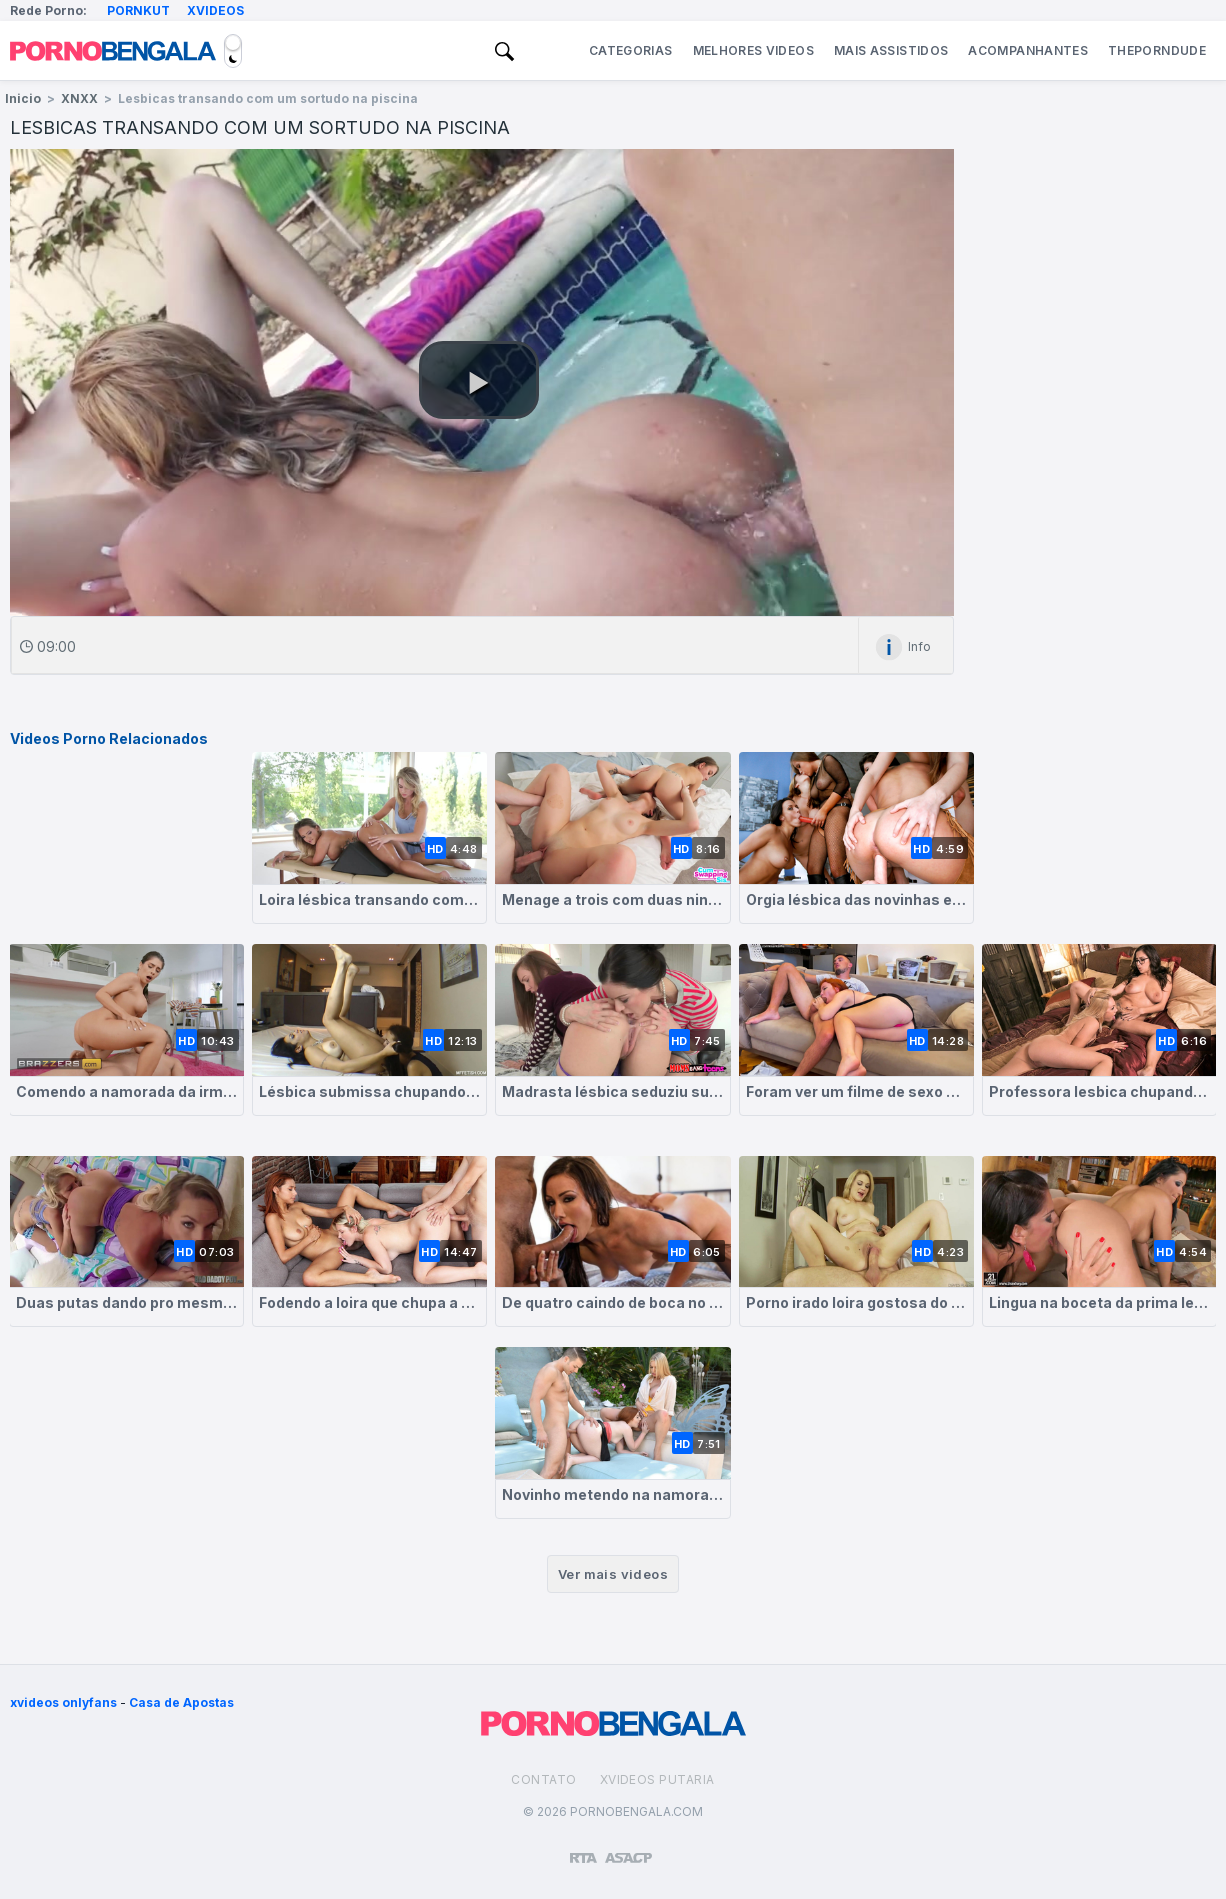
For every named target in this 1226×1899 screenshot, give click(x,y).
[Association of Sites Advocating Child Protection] (628, 1849)
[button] (479, 380)
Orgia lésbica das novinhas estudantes (856, 899)
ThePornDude (1157, 50)
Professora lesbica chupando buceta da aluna (1099, 1091)
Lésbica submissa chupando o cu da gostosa (369, 1091)
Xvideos (215, 10)
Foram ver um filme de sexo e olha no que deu (856, 1091)
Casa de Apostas (181, 1702)
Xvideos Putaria (657, 1779)
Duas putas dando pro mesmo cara (126, 1302)
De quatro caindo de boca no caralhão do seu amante (612, 1302)
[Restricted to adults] (583, 1850)
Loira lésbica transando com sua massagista (369, 899)
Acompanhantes (1028, 50)
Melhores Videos (753, 50)
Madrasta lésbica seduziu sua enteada (612, 1091)
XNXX (79, 98)
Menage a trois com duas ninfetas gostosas (612, 899)
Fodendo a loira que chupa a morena (369, 1302)
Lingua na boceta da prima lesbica (1099, 1302)
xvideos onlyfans (63, 1702)
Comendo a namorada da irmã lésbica (126, 1091)
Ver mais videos (613, 1574)
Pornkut (138, 10)
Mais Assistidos (891, 50)
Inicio (23, 98)
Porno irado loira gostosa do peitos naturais (856, 1302)
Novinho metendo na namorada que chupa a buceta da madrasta (612, 1494)
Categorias (631, 50)
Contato (543, 1779)
